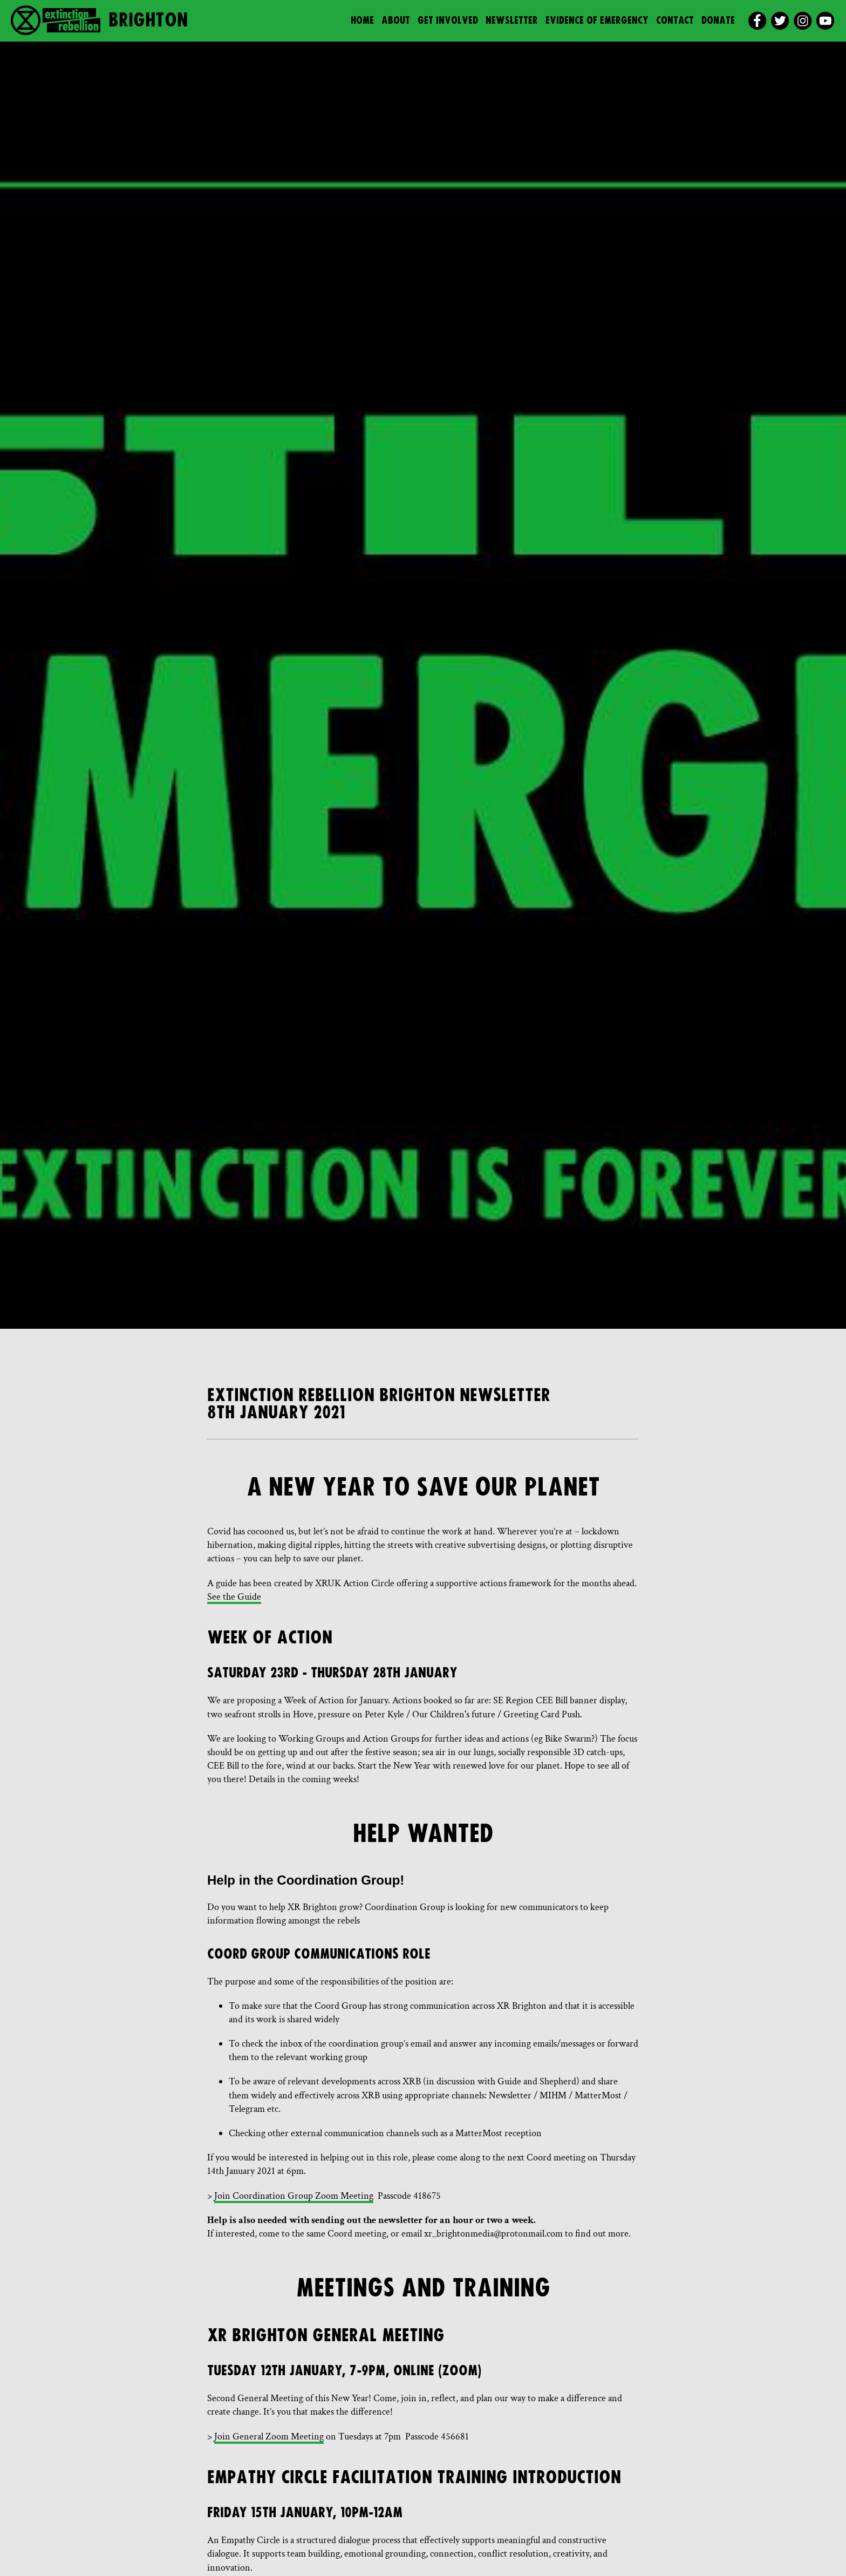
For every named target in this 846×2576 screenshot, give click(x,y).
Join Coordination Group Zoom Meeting (293, 2196)
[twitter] (780, 21)
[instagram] (803, 21)
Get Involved (448, 20)
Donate (718, 20)
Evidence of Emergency (597, 20)
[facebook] (757, 21)
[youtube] (825, 21)
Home (362, 20)
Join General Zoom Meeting (269, 2436)
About (395, 20)
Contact (675, 20)
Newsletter (512, 20)
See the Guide (234, 1597)
